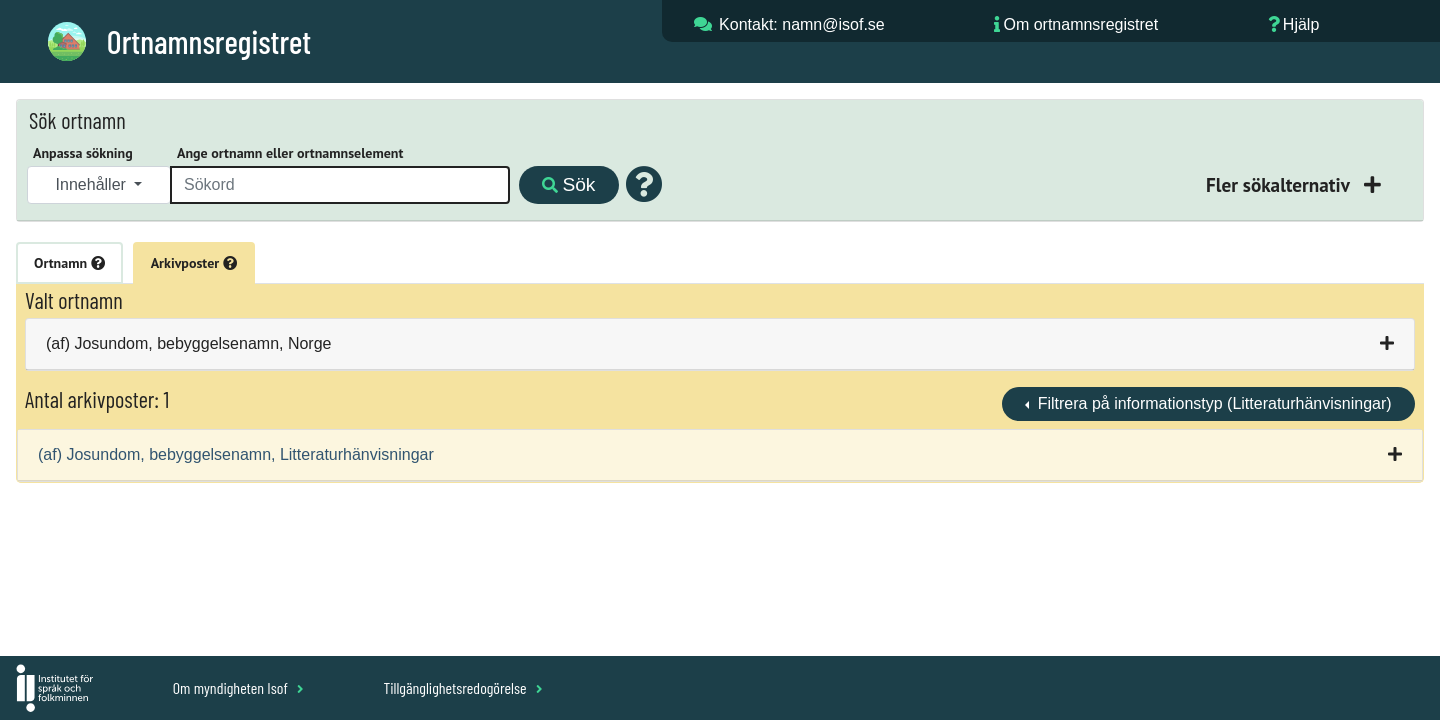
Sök (568, 184)
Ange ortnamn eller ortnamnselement (290, 153)
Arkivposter (194, 263)
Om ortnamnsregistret (1080, 24)
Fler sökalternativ (1280, 184)
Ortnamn (69, 263)
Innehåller (93, 184)
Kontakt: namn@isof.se (802, 24)
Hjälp (1301, 24)
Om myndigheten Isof (238, 687)
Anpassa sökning (83, 153)
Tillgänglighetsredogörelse (462, 687)
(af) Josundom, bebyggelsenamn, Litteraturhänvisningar (236, 454)
